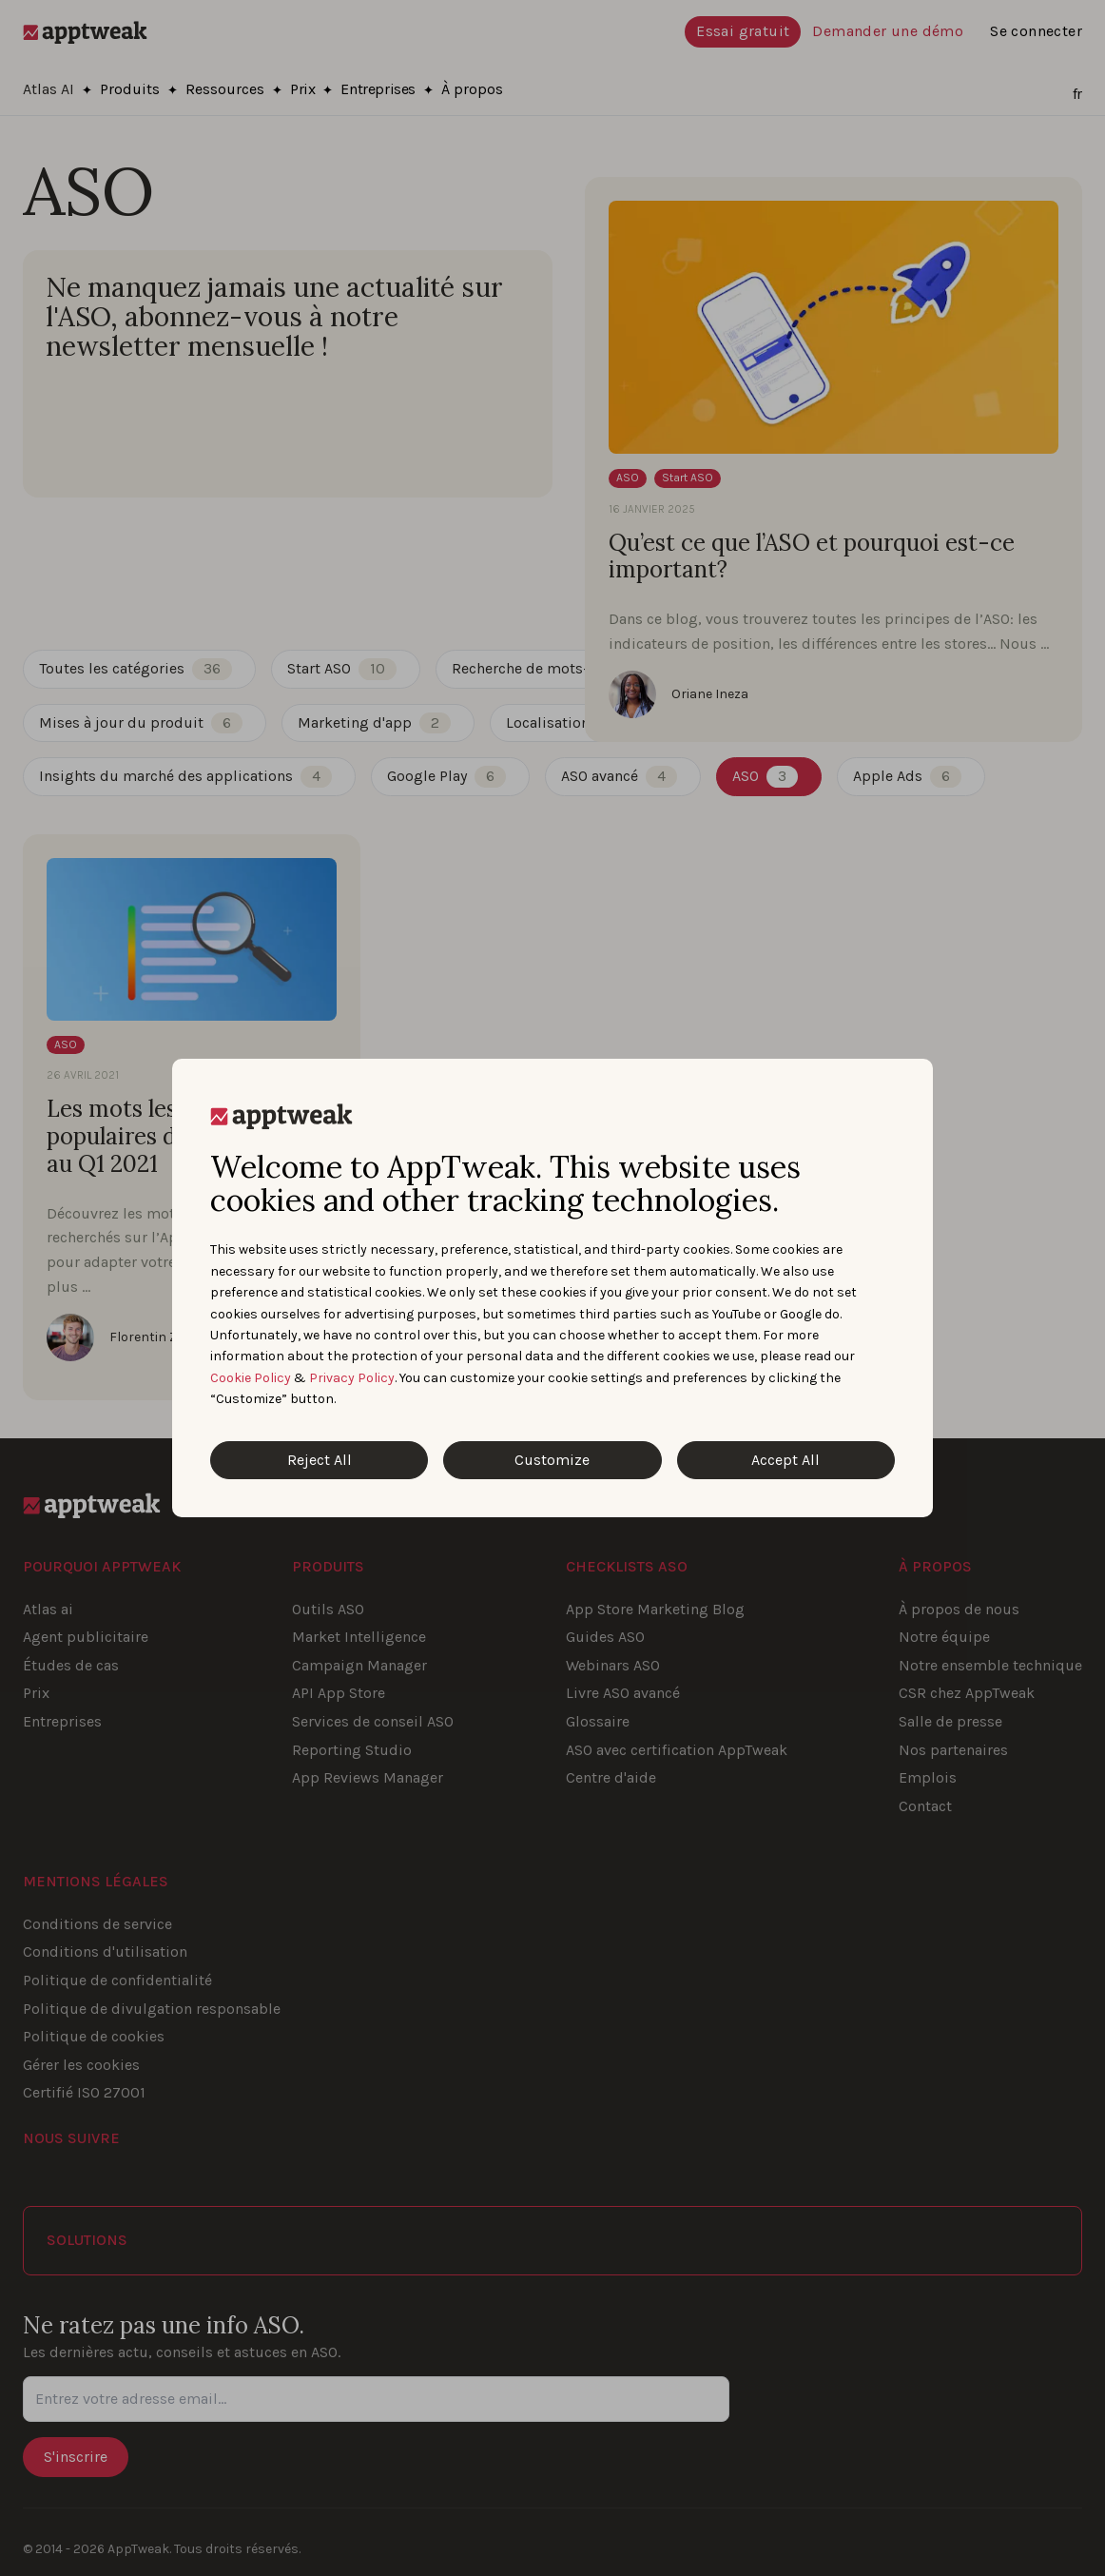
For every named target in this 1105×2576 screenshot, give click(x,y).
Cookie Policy (250, 1378)
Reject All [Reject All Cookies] (319, 1460)
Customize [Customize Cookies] (552, 1460)
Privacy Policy (352, 1378)
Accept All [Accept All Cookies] (785, 1460)
